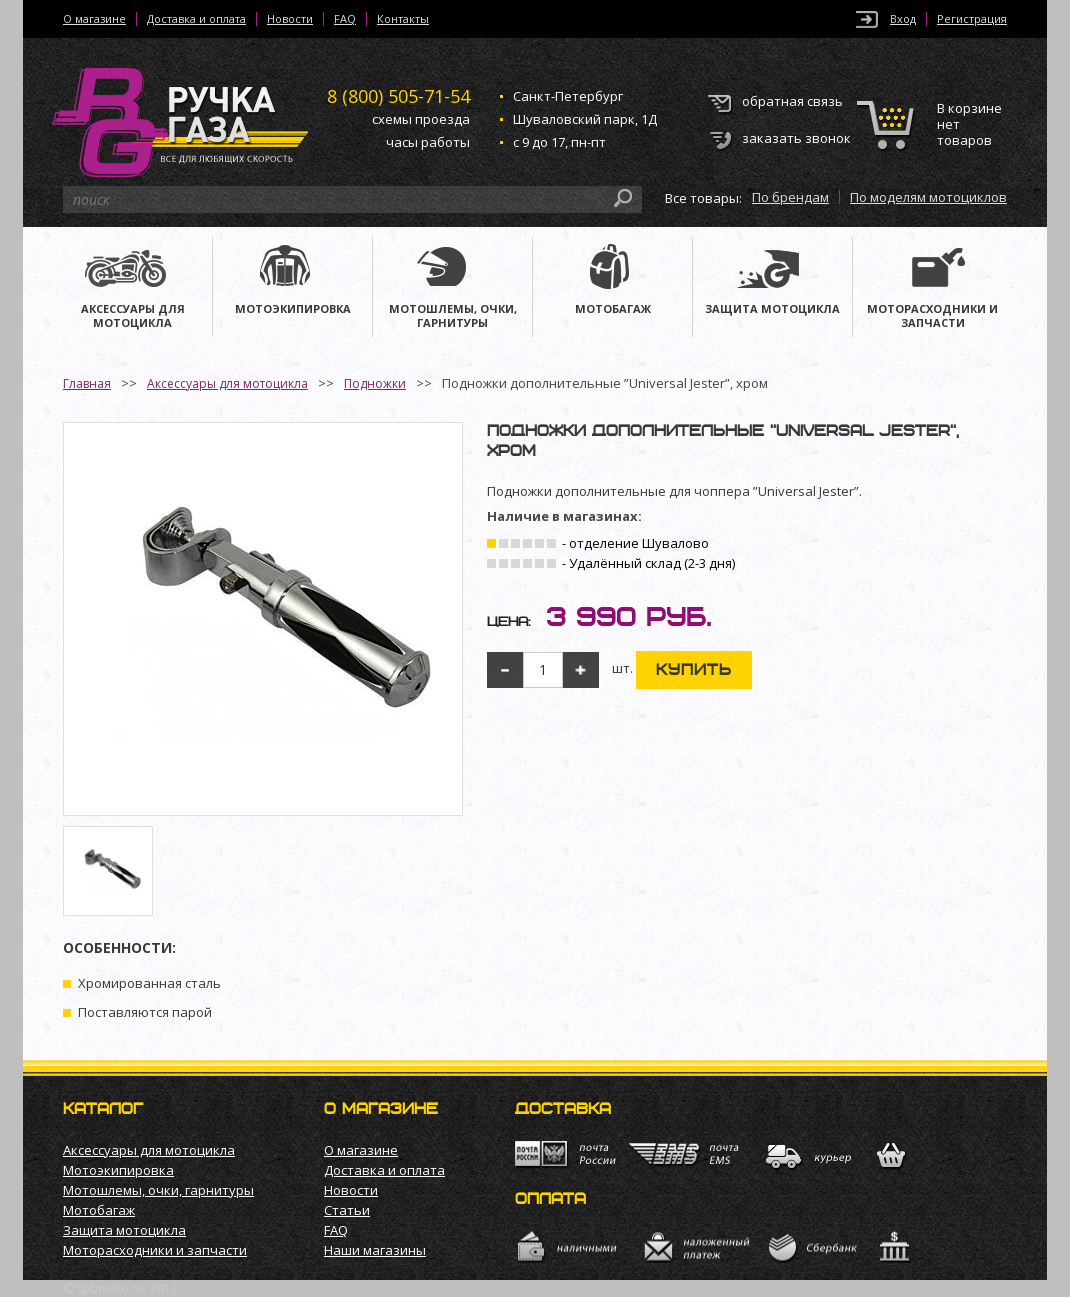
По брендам (790, 197)
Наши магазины (375, 1250)
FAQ (345, 19)
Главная (87, 383)
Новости (290, 19)
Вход (903, 19)
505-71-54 (398, 96)
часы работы (428, 142)
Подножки (375, 383)
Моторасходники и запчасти (155, 1250)
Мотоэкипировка (118, 1170)
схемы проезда (421, 119)
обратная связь (792, 101)
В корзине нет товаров (969, 124)
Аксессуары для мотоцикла (227, 383)
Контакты (403, 19)
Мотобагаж (99, 1210)
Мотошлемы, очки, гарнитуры (158, 1190)
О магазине (94, 19)
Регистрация (972, 19)
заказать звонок (796, 138)
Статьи (347, 1210)
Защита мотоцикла (124, 1230)
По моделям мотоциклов (928, 197)
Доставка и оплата (196, 19)
